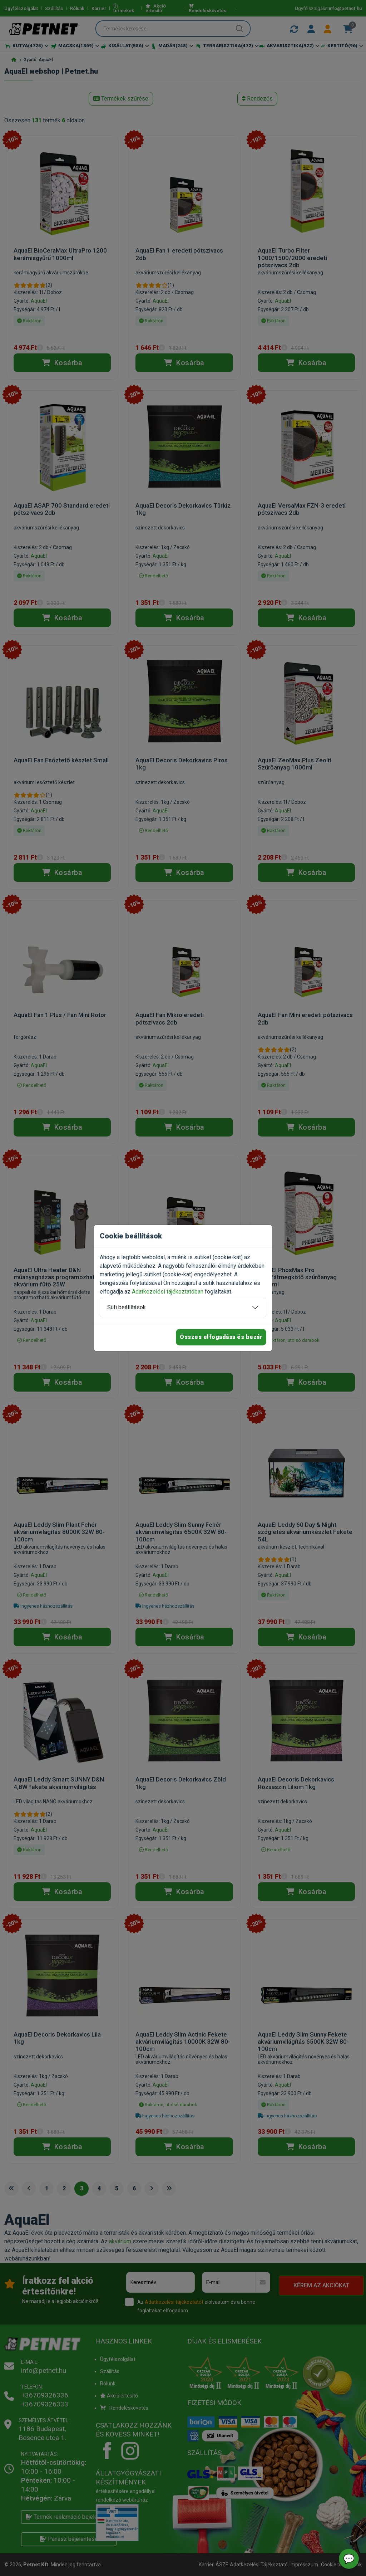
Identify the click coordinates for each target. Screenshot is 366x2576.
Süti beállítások (126, 1307)
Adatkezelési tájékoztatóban (167, 1291)
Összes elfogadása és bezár (221, 1337)
